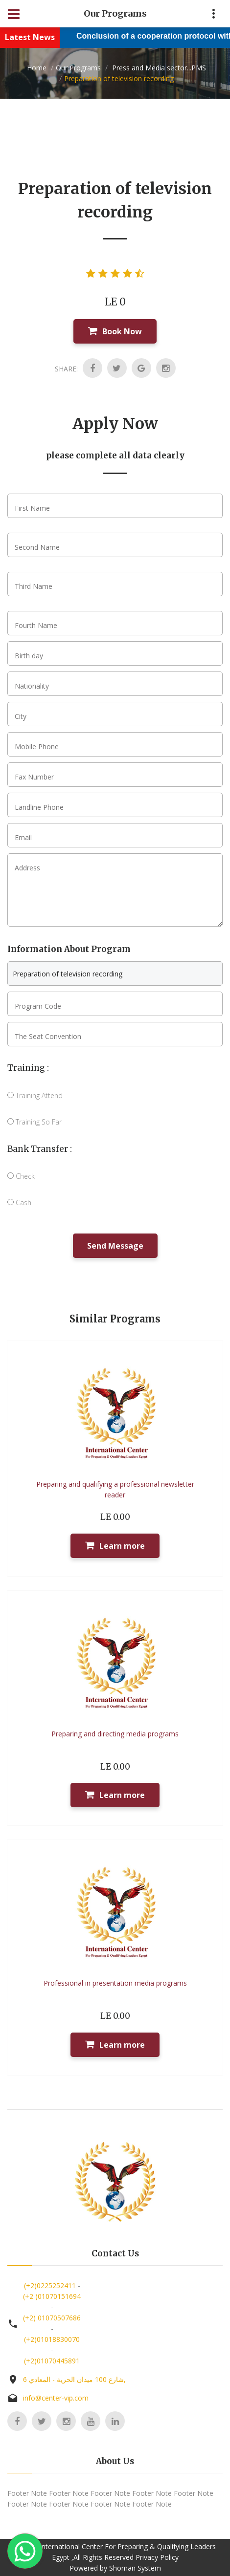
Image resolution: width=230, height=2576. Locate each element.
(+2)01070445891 (52, 2360)
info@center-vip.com (56, 2398)
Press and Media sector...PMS (158, 67)
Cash (19, 1202)
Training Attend (35, 1095)
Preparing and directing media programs (115, 1733)
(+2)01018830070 (52, 2339)
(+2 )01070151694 (52, 2296)
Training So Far (34, 1121)
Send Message (115, 1245)
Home (36, 67)
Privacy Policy (157, 2557)
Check (21, 1176)
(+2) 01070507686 (52, 2317)
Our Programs (78, 67)
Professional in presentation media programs (115, 1983)
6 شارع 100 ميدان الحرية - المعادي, (74, 2379)
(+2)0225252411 (50, 2285)
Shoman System (135, 2568)
